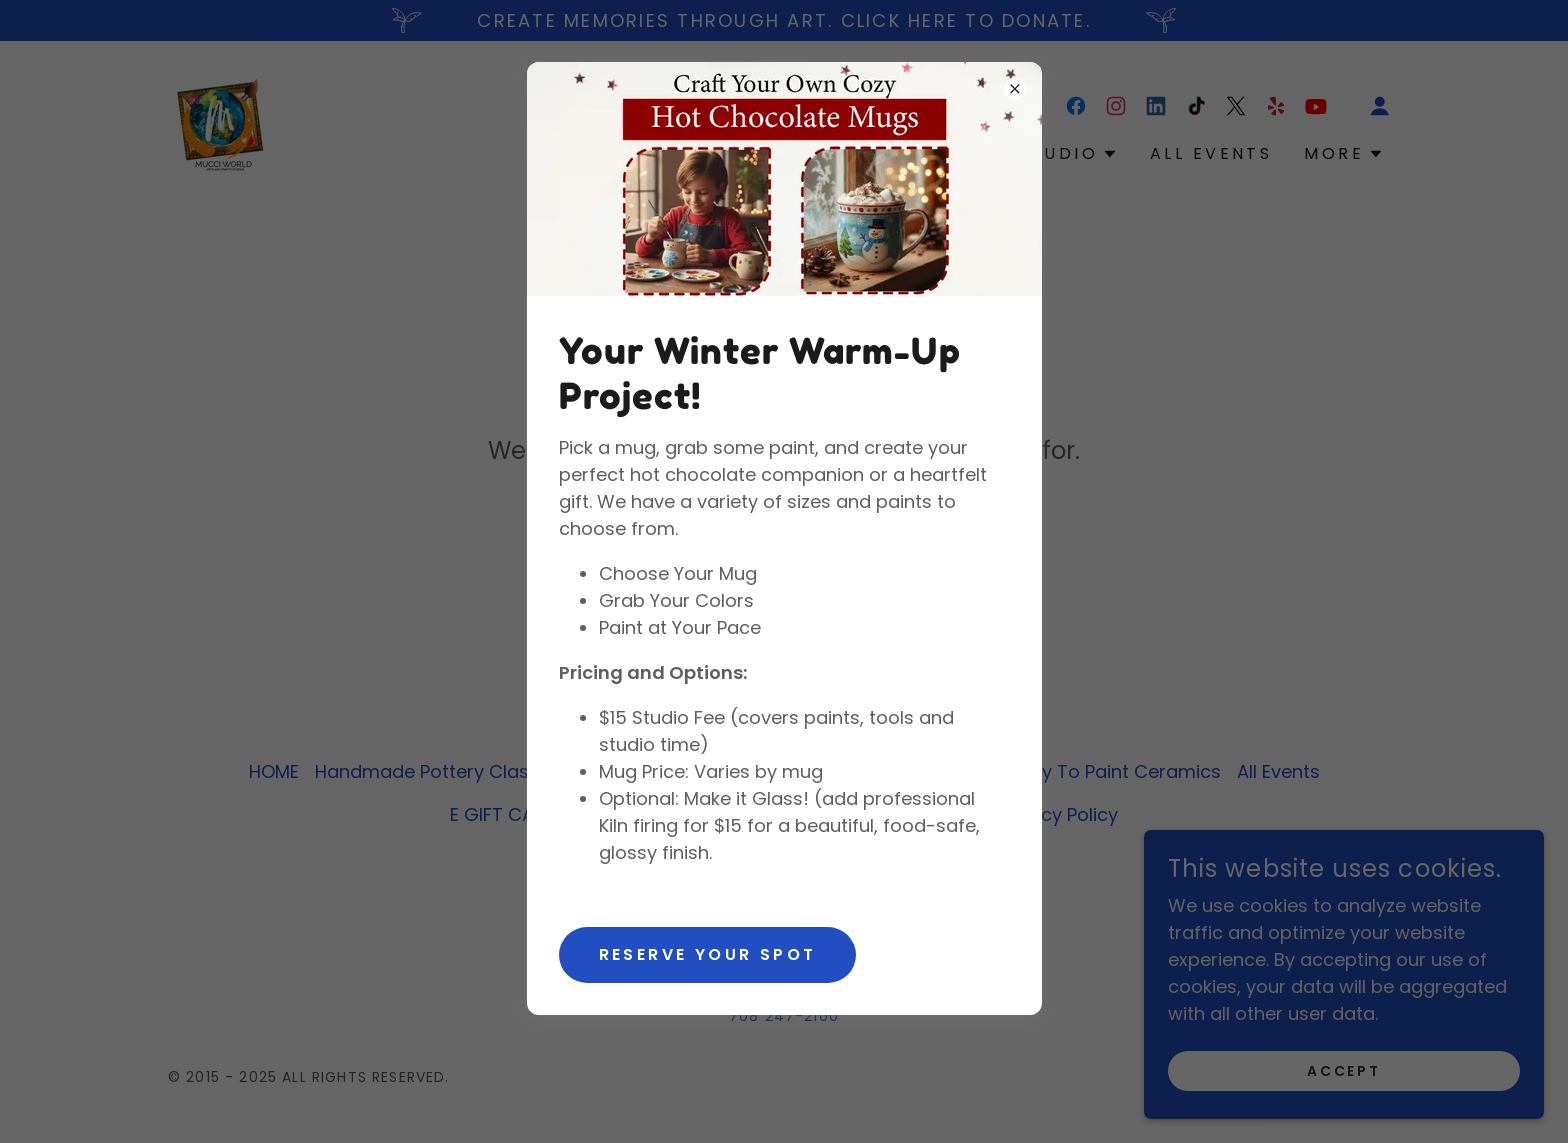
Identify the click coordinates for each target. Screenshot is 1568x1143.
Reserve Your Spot (708, 954)
